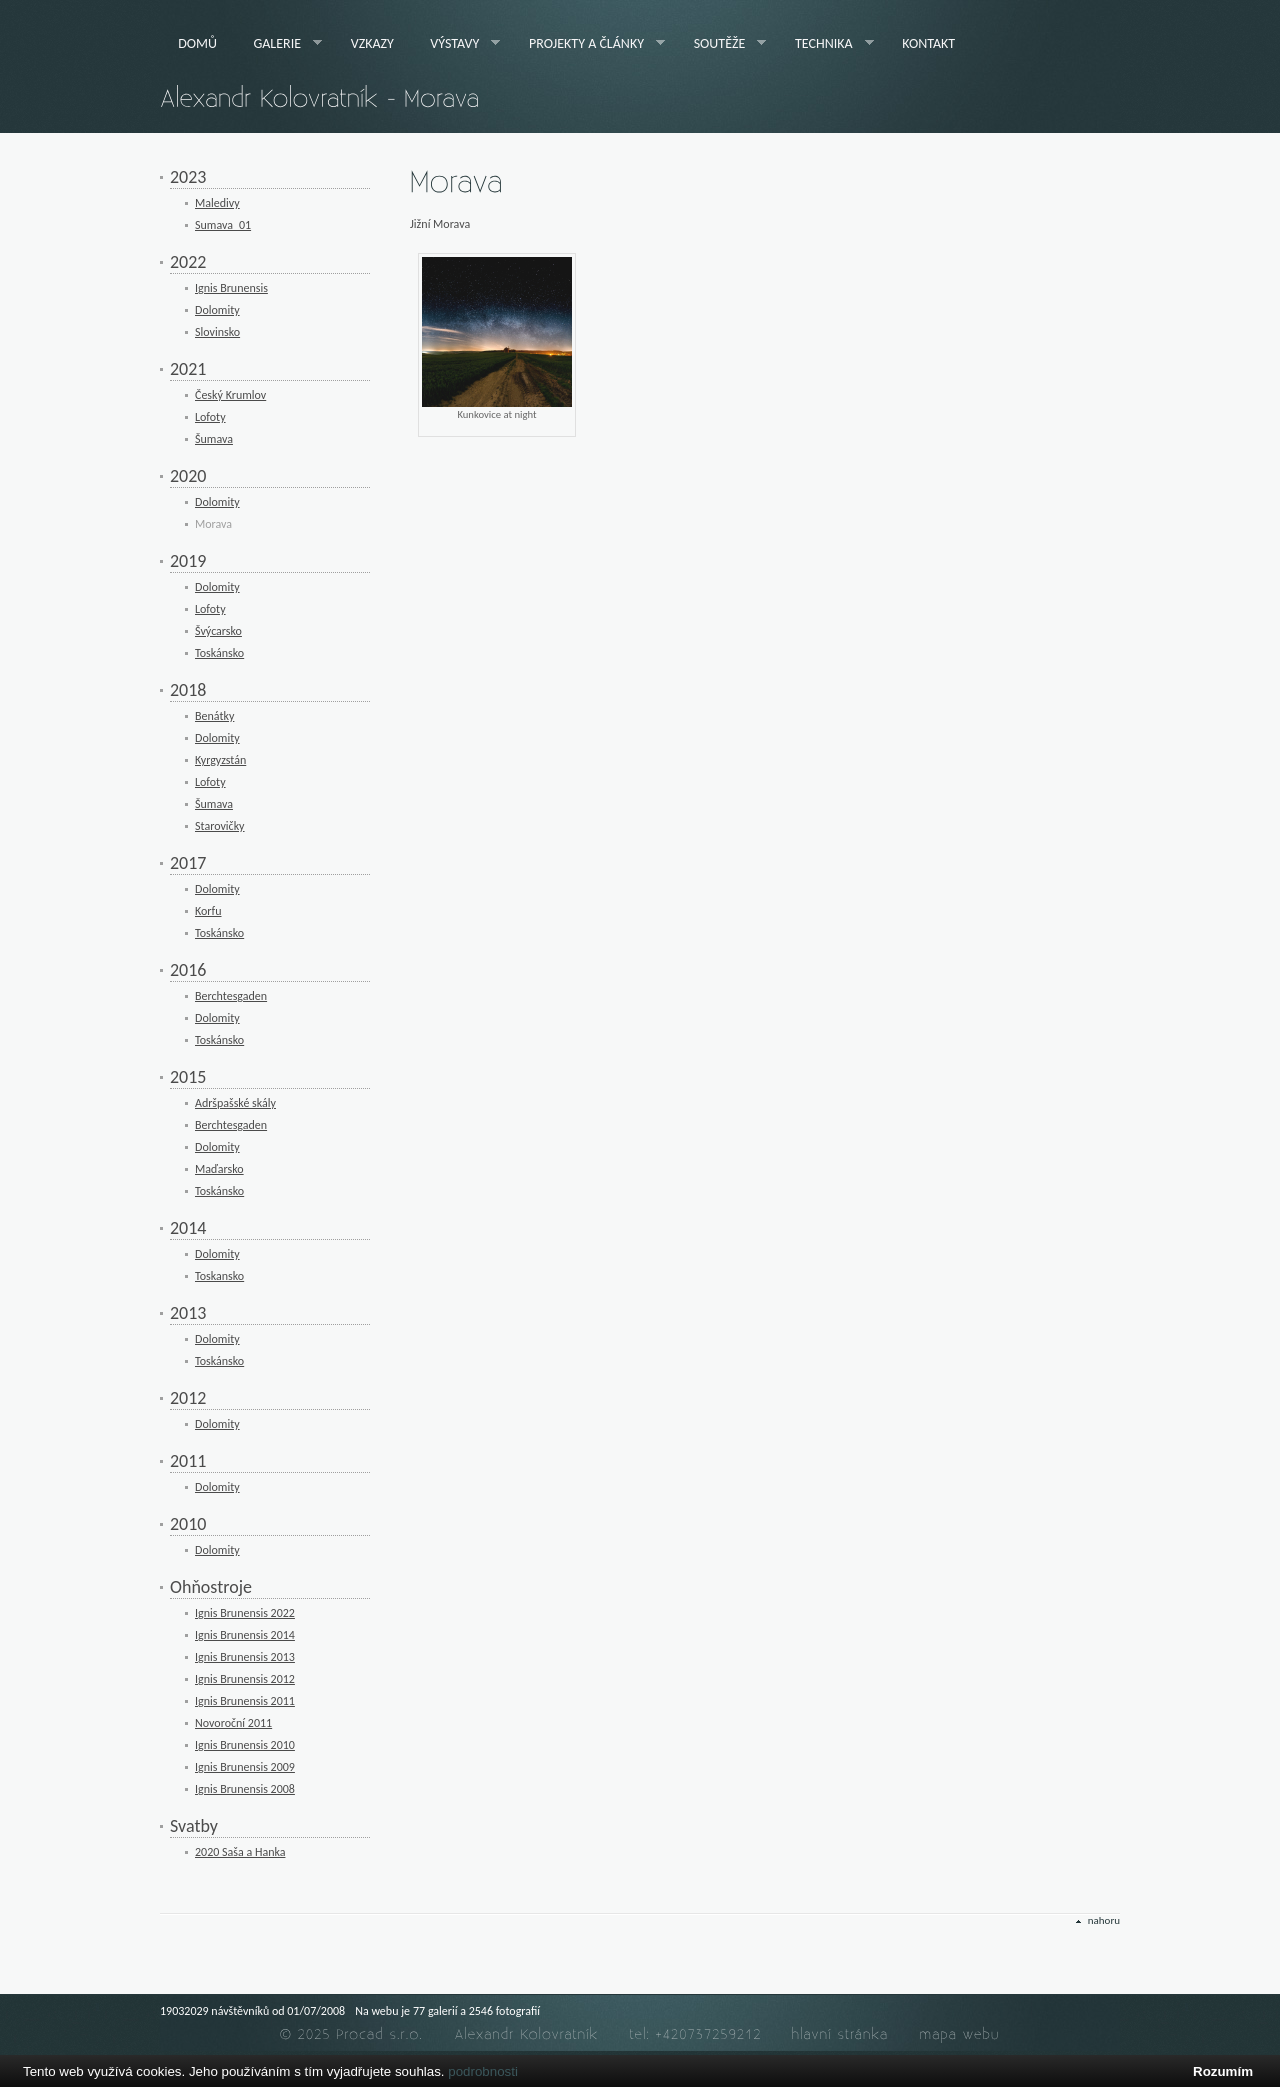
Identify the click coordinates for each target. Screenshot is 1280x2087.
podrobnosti (483, 2071)
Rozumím (1223, 2071)
